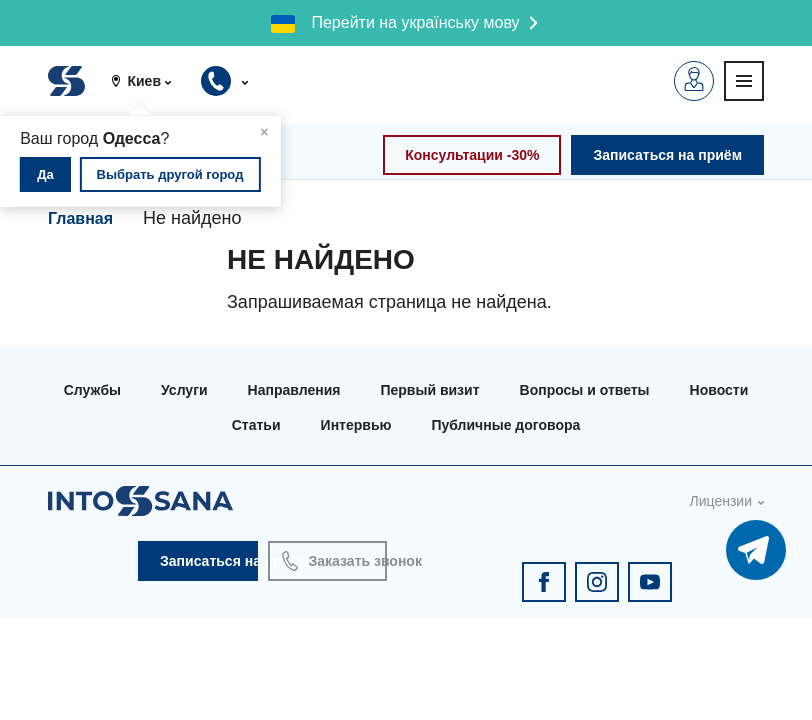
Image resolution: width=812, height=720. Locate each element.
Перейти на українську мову (415, 22)
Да (45, 174)
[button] (148, 81)
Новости (719, 390)
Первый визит (429, 390)
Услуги (184, 390)
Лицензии (721, 501)
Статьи (256, 425)
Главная (80, 218)
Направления (294, 390)
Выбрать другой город (170, 174)
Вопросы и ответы (585, 390)
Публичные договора (505, 425)
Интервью (356, 425)
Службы (92, 390)
